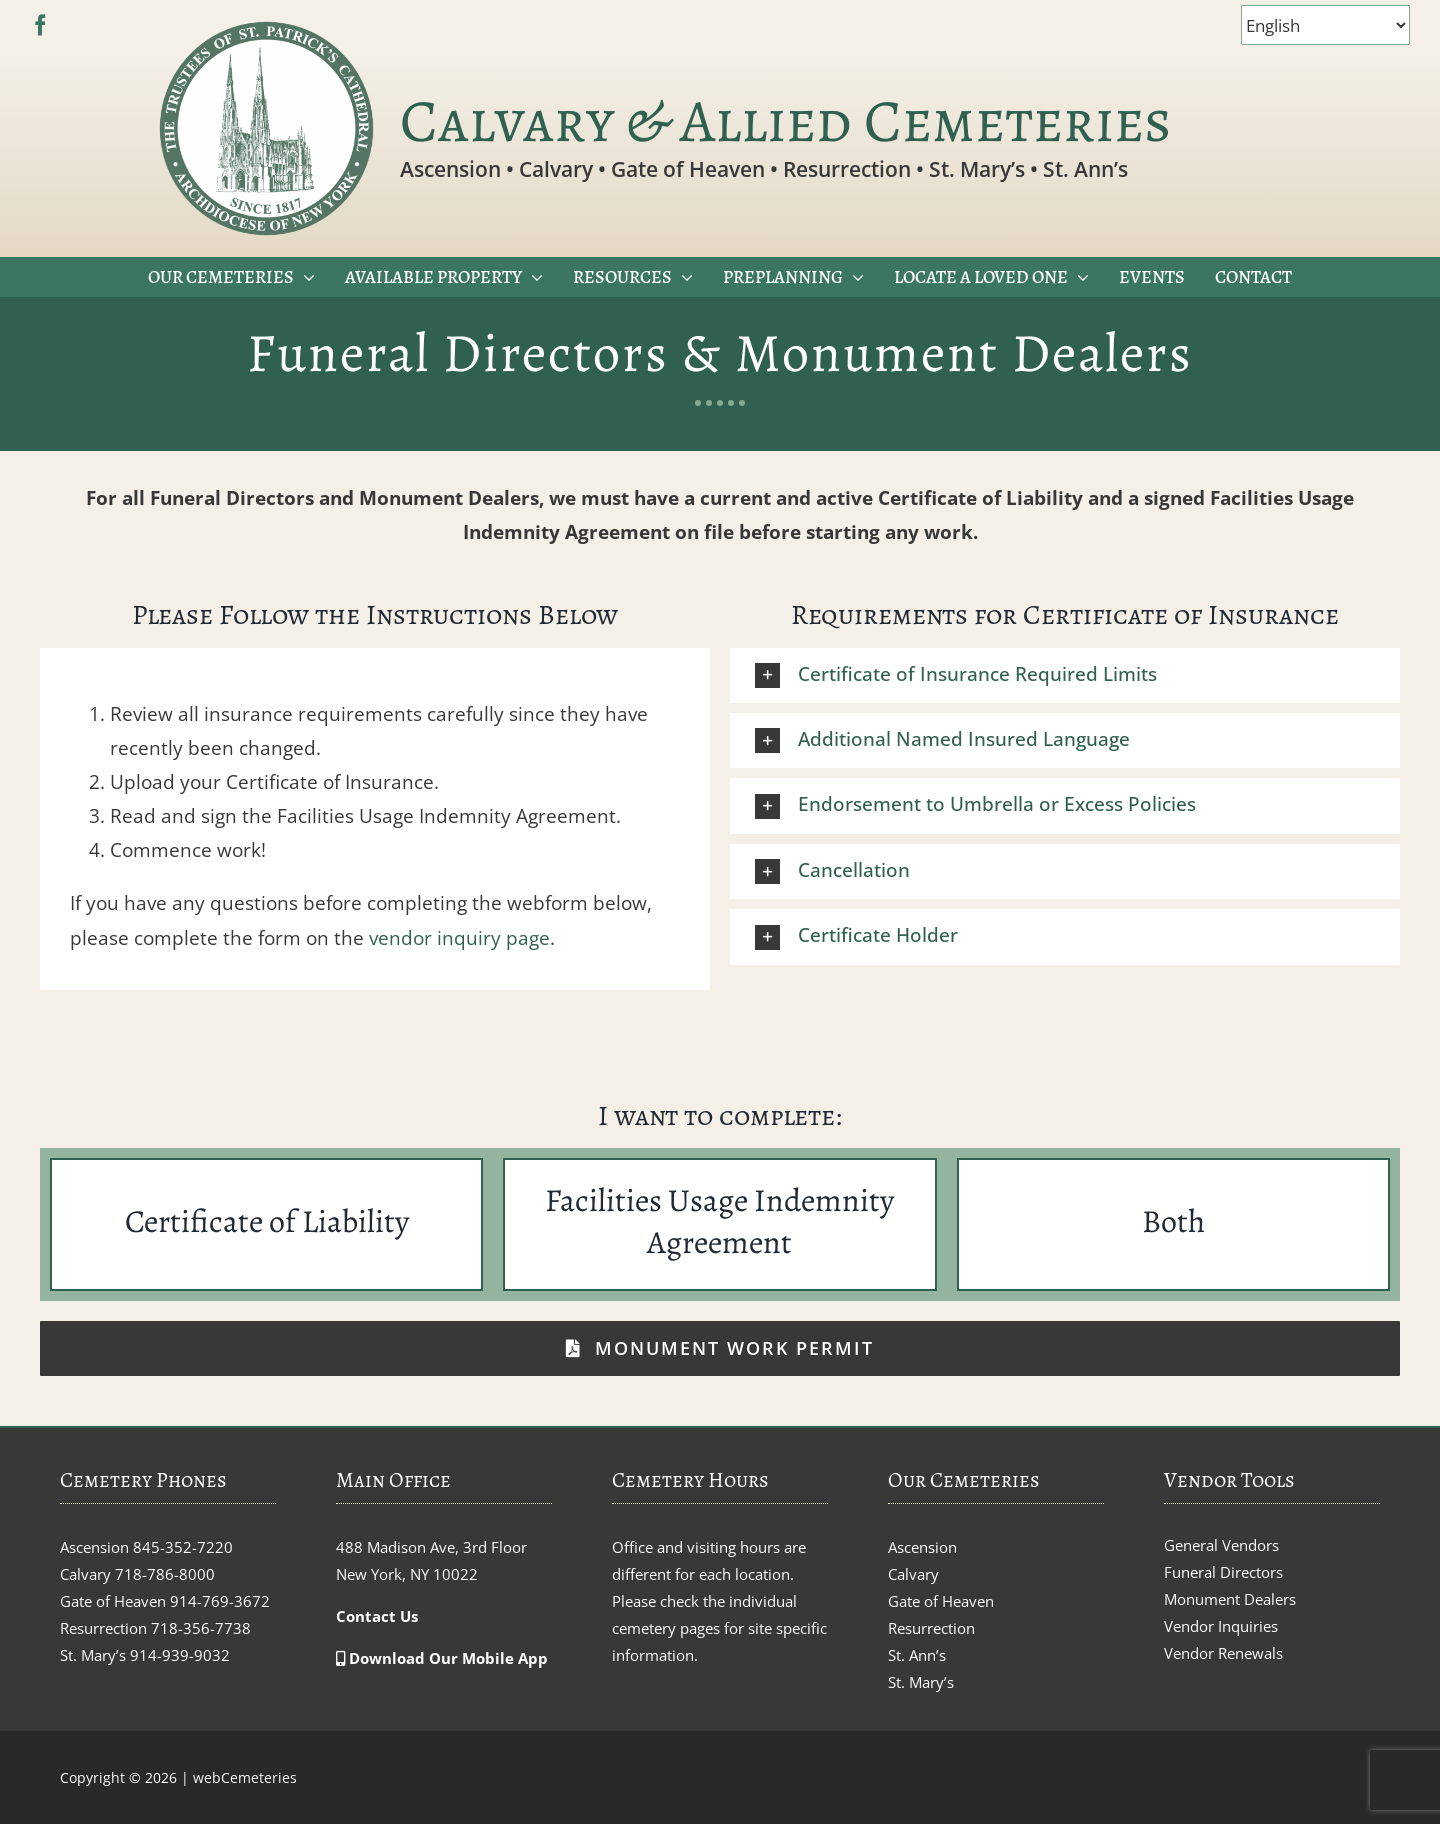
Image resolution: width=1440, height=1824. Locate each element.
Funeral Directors (1223, 1572)
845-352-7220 (183, 1547)
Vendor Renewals (1223, 1653)
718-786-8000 (165, 1574)
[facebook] (40, 25)
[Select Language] (1325, 25)
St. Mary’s (921, 1682)
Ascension (922, 1547)
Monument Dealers (1230, 1599)
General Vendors (1221, 1545)
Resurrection (931, 1628)
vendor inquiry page (459, 938)
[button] (1065, 675)
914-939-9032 (180, 1655)
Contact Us (377, 1616)
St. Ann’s (917, 1655)
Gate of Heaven (941, 1601)
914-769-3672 (220, 1601)
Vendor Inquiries (1221, 1626)
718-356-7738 (201, 1628)
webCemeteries (245, 1777)
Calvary (913, 1574)
